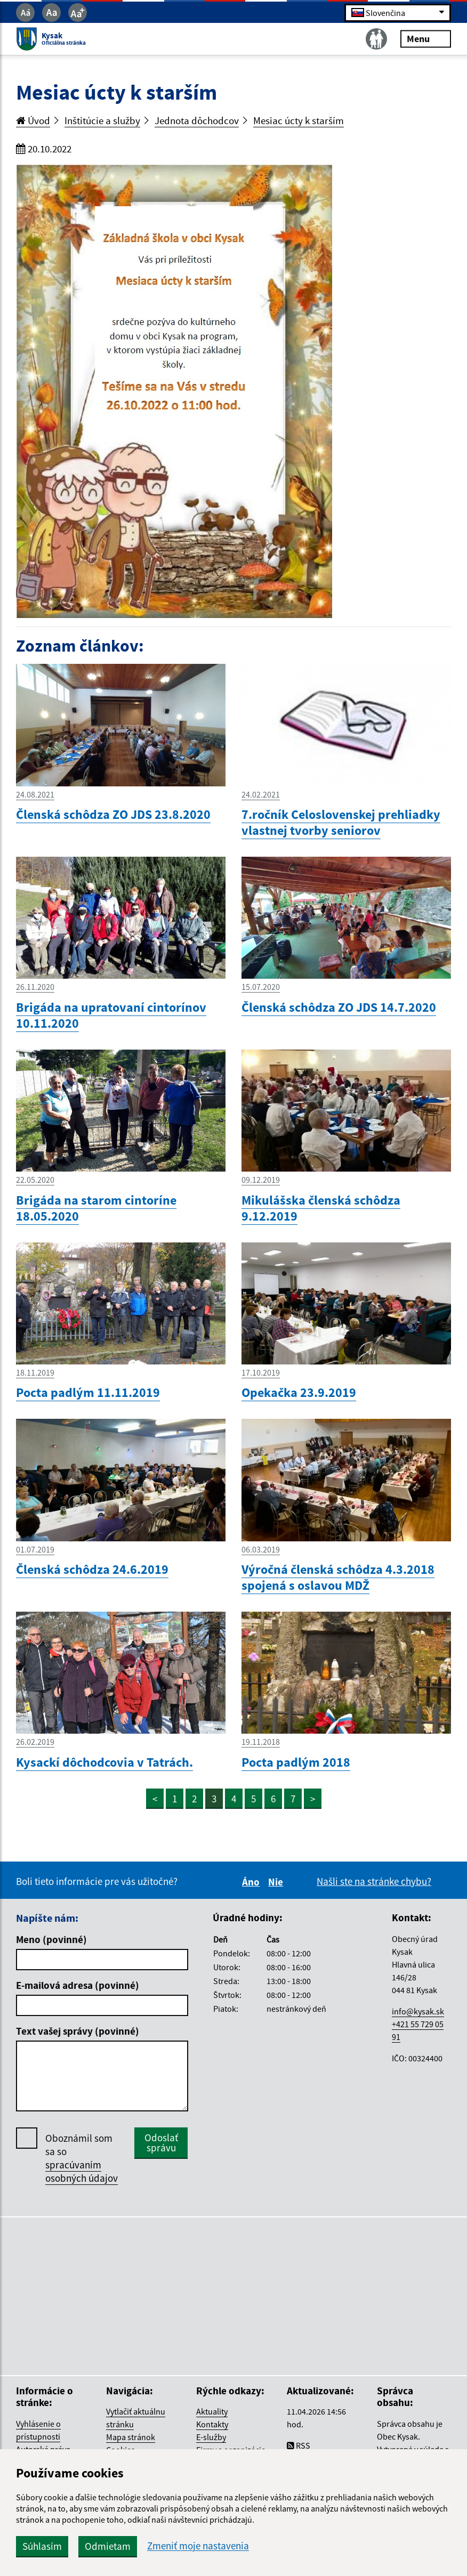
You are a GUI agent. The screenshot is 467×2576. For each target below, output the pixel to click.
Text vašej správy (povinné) (77, 2031)
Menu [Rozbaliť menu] (426, 38)
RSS (298, 2445)
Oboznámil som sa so (81, 2158)
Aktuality (212, 2411)
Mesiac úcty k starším (298, 120)
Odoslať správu (161, 2142)
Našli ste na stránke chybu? (374, 1881)
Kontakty (212, 2424)
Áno (252, 1881)
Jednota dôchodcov (197, 120)
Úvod (33, 120)
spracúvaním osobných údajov (81, 2171)
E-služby (211, 2437)
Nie (277, 1881)
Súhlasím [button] (42, 2546)
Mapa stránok (130, 2437)
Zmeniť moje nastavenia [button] (198, 2546)
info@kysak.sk (418, 2011)
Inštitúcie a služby (102, 120)
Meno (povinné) (51, 1939)
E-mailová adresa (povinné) (77, 1985)
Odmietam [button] (108, 2546)
